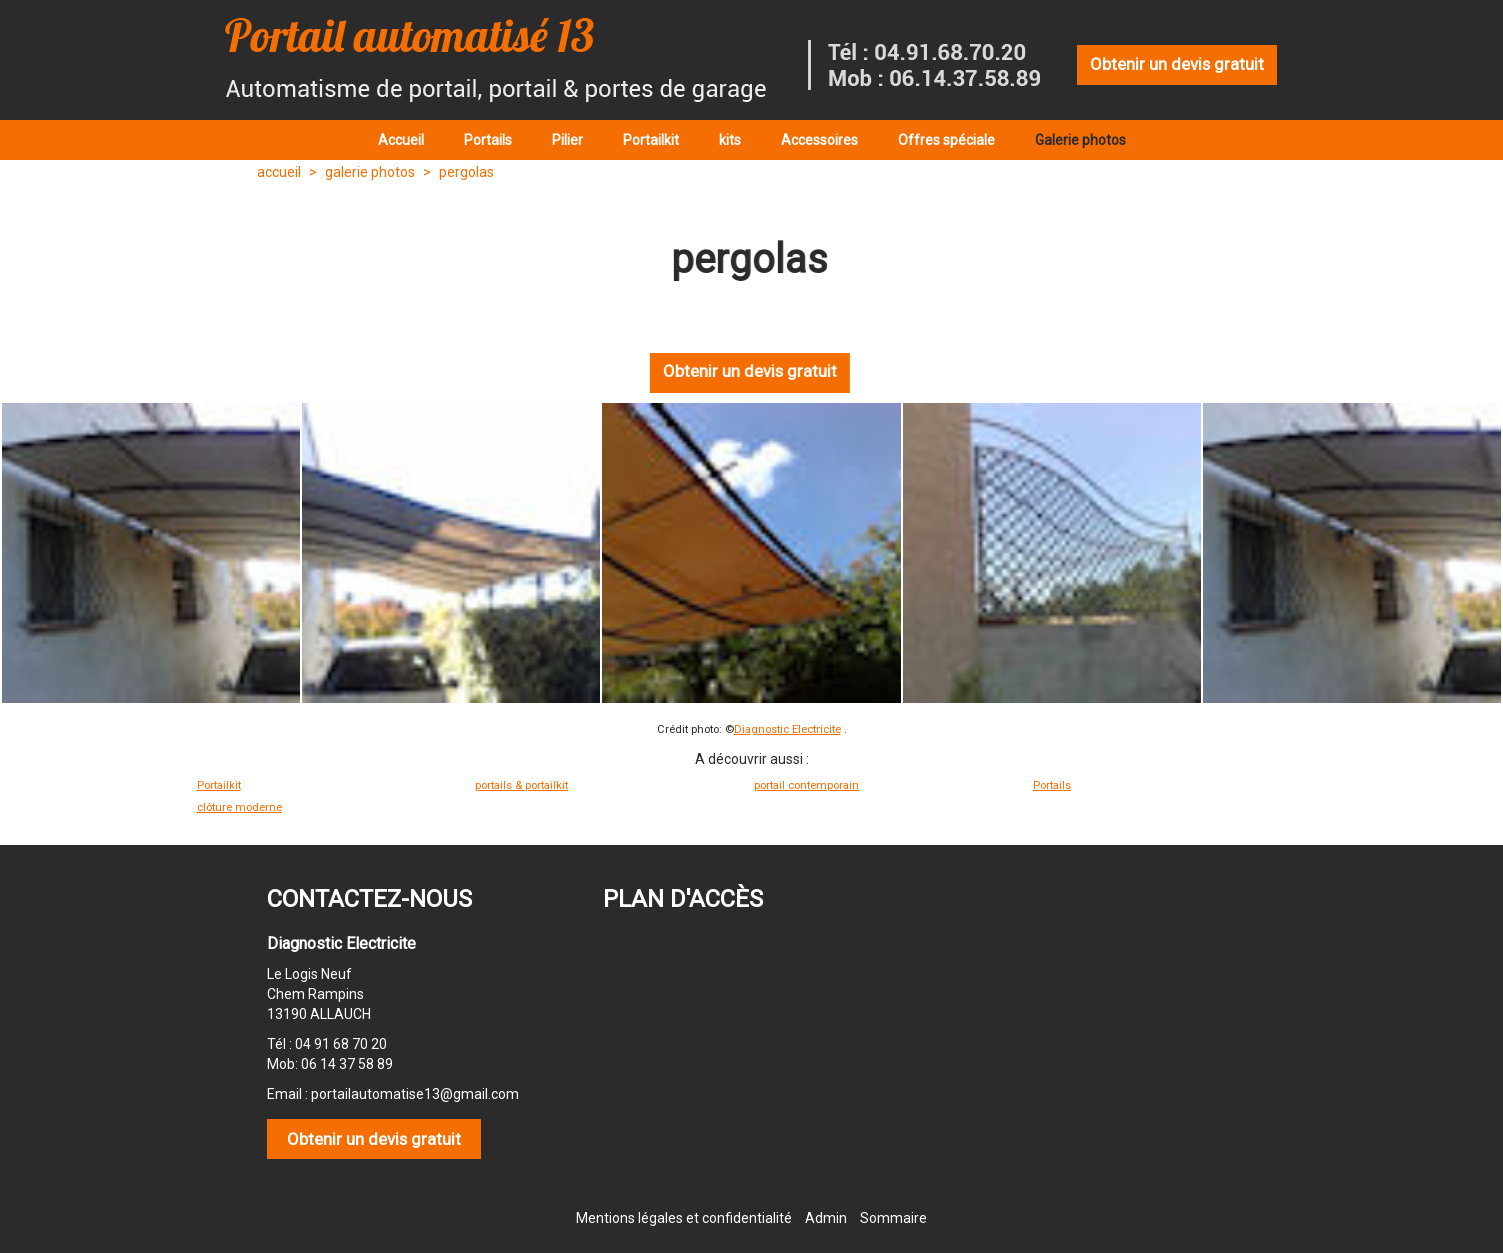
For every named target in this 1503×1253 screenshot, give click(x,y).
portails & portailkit (521, 785)
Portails (1052, 785)
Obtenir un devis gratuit (1177, 64)
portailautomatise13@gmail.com (415, 1094)
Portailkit (219, 785)
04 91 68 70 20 (341, 1044)
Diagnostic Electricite (787, 729)
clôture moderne (239, 807)
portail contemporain (806, 785)
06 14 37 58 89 (347, 1064)
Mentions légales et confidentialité (684, 1218)
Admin (826, 1218)
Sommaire (893, 1218)
